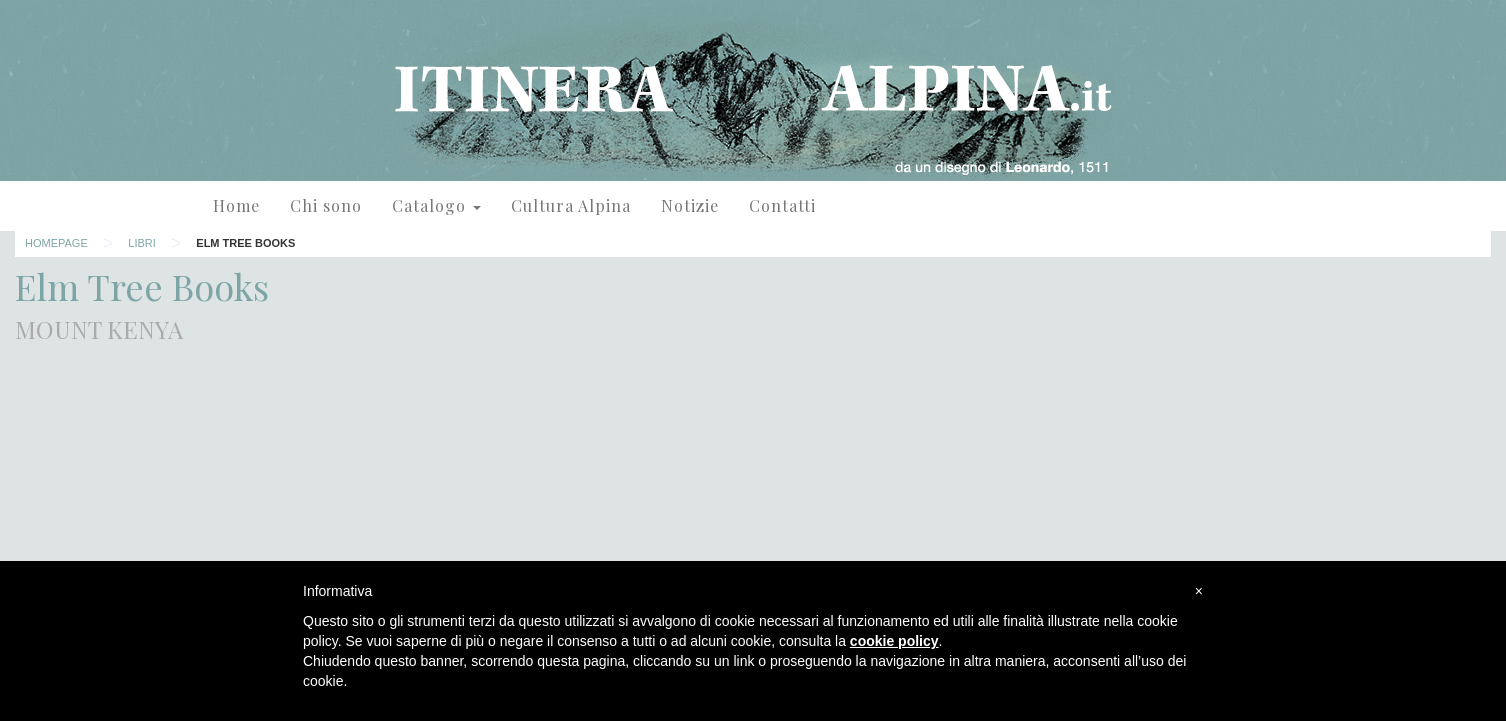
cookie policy (894, 641)
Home (236, 205)
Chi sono (326, 205)
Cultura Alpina (571, 205)
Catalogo (436, 205)
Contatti (782, 205)
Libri (142, 243)
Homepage (56, 243)
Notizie (690, 205)
